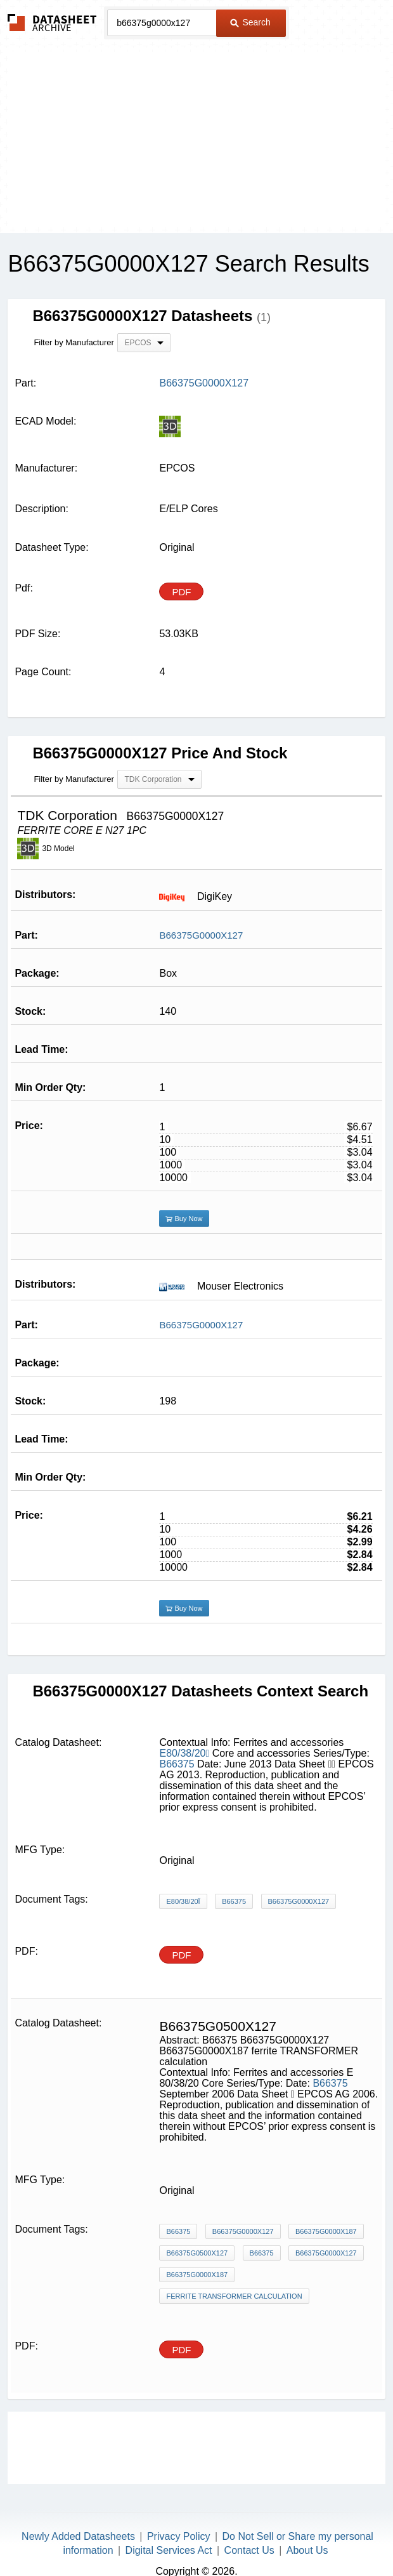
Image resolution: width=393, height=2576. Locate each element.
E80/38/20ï (183, 1901)
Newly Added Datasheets (78, 2536)
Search (250, 22)
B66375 (176, 1764)
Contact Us (249, 2550)
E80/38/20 (184, 1753)
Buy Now (183, 1218)
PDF (181, 591)
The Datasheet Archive (52, 22)
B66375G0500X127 (197, 2253)
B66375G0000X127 (201, 935)
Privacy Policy (178, 2536)
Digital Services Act (169, 2550)
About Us (307, 2550)
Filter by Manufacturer (73, 342)
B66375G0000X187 (326, 2231)
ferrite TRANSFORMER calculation (234, 2296)
